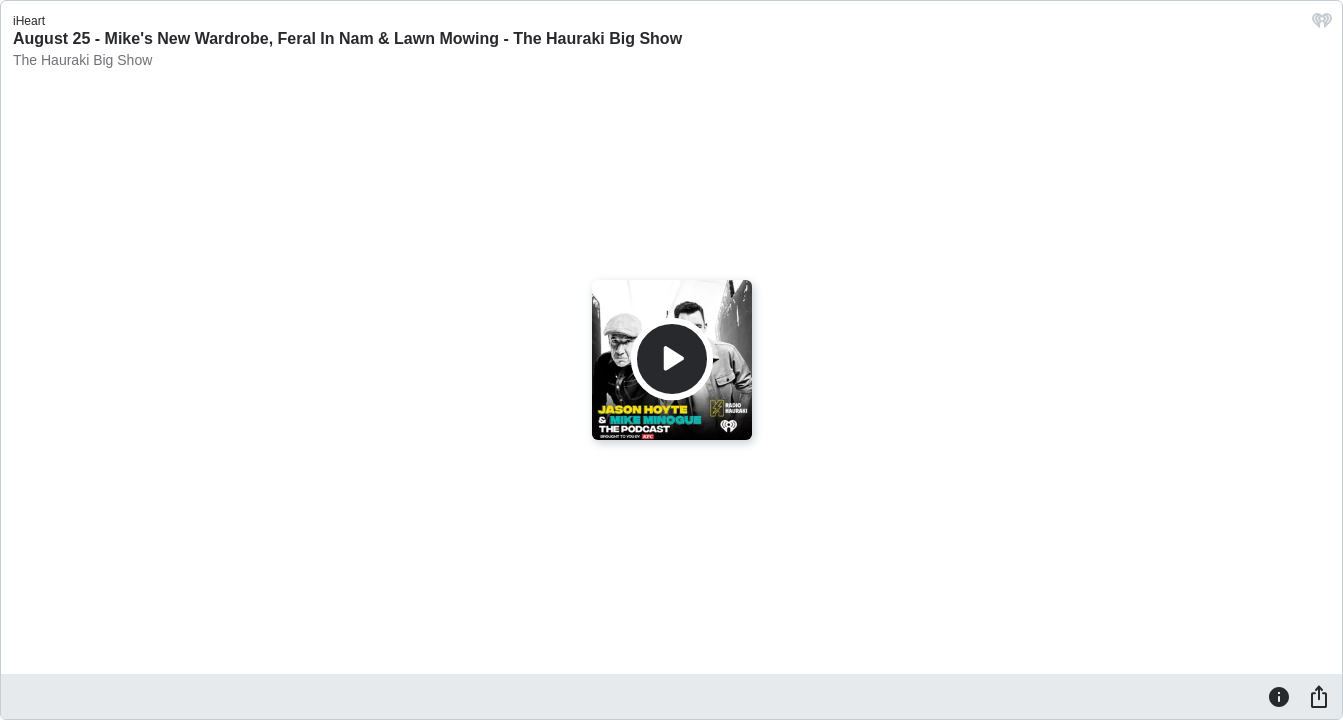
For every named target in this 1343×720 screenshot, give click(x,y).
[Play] (672, 359)
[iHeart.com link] (1322, 25)
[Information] (1279, 696)
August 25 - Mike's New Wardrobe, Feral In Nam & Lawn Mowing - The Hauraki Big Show (347, 38)
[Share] (1319, 696)
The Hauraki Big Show (82, 60)
